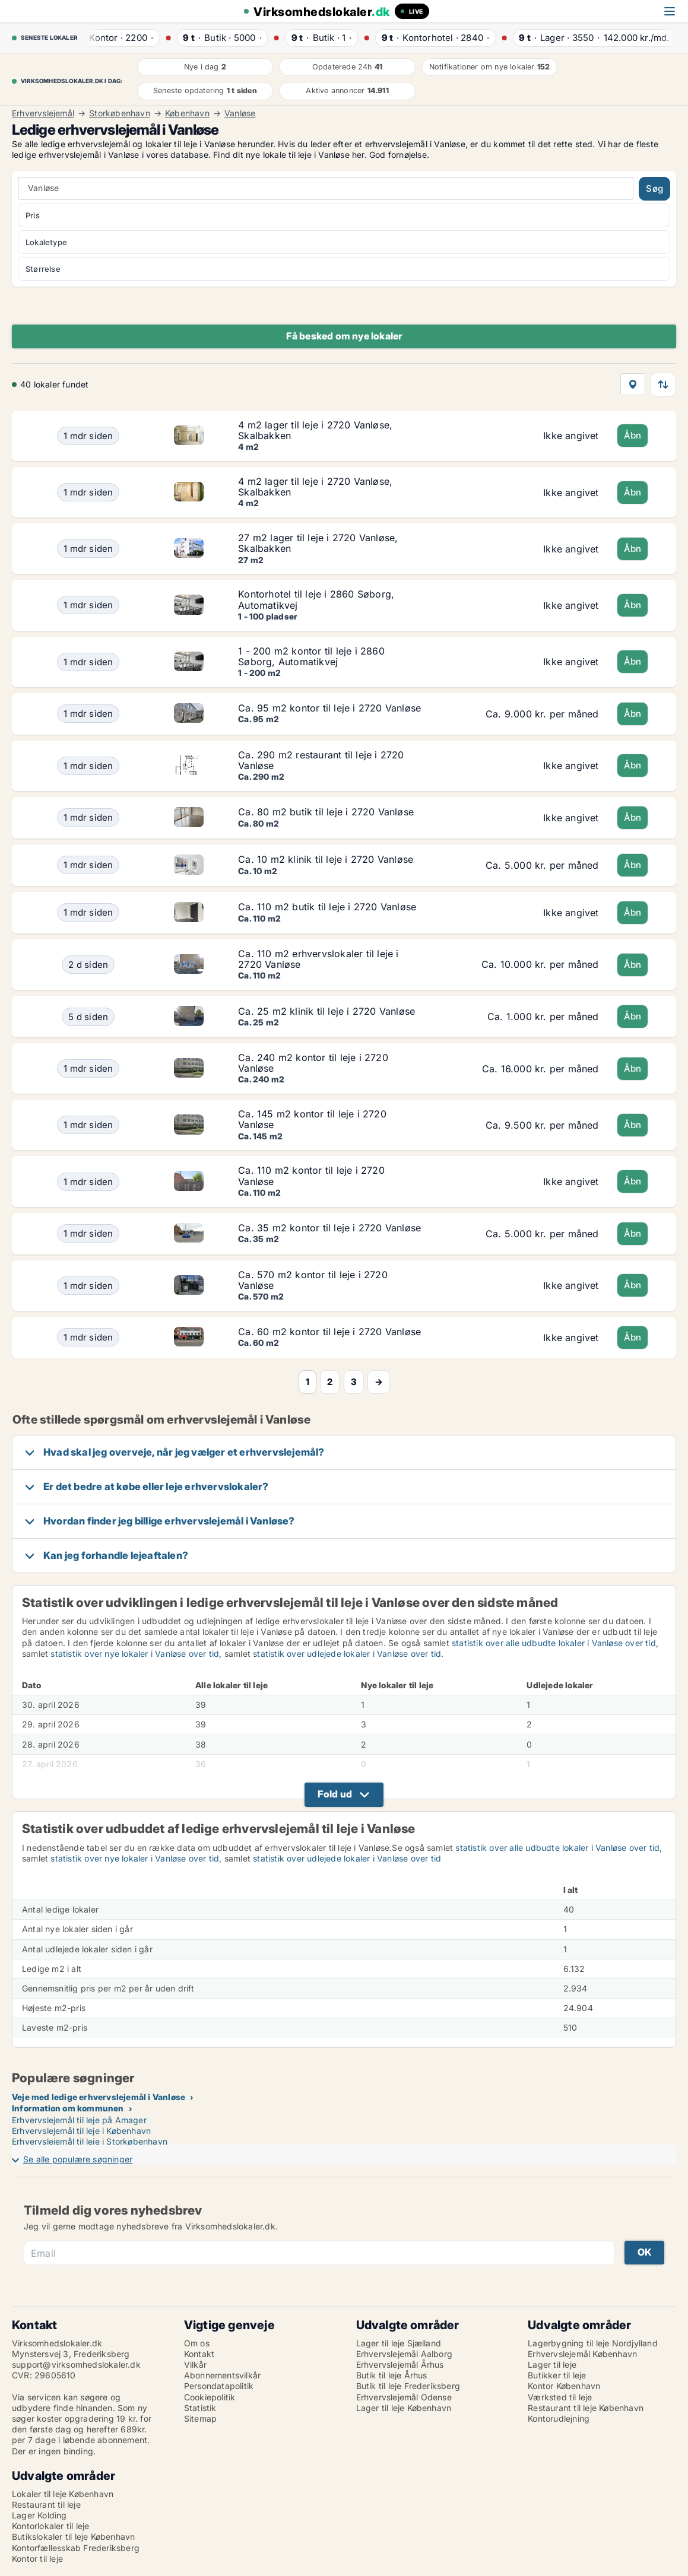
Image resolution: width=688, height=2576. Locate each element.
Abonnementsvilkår (222, 2375)
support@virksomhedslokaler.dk (76, 2364)
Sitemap (200, 2418)
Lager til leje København (404, 2408)
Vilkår (195, 2364)
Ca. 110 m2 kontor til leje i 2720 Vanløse (311, 1175)
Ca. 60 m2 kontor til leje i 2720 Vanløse (329, 1332)
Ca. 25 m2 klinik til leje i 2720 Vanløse (326, 1011)
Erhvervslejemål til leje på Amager (79, 2120)
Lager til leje (552, 2364)
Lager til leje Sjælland (399, 2343)
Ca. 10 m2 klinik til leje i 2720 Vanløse (325, 859)
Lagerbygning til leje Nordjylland (593, 2343)
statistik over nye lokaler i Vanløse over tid (134, 1653)
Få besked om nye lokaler (344, 336)
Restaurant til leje (46, 2504)
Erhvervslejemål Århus (400, 2364)
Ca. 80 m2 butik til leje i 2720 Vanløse (326, 812)
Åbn (633, 435)
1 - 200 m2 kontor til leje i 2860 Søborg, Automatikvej (311, 656)
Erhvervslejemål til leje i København (81, 2131)
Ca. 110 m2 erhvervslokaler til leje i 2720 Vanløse (318, 959)
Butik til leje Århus (391, 2375)
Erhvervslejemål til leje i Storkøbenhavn (89, 2141)
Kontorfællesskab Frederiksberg (75, 2548)
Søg (654, 188)
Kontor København (564, 2386)
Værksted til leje (560, 2397)
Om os (197, 2343)
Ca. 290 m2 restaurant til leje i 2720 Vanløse (321, 760)
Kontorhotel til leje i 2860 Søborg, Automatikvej (316, 599)
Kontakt (199, 2354)
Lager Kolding (39, 2515)
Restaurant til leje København (585, 2408)
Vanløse (239, 113)
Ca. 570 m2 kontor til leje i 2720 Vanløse (313, 1280)
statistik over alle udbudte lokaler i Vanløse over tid (554, 1643)
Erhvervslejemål (43, 113)
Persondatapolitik (218, 2386)
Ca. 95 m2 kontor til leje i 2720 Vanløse (329, 708)
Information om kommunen (68, 2108)
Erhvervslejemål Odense (404, 2397)
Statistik (200, 2408)
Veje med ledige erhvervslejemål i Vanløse (98, 2097)
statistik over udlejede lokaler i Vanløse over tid (347, 1653)
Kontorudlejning (558, 2418)
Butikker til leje (557, 2375)
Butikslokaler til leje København (73, 2536)
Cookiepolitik (210, 2397)
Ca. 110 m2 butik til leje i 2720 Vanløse (327, 907)
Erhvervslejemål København (582, 2354)
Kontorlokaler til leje (50, 2526)
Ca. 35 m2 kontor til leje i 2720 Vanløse (329, 1228)
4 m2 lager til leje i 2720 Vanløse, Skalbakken (315, 430)
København (187, 113)
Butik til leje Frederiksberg (408, 2386)
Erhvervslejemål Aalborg (404, 2354)
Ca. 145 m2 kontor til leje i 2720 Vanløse (312, 1119)
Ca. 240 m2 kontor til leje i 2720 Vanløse (313, 1063)
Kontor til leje (37, 2558)
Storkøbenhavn (119, 113)
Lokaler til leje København (62, 2494)
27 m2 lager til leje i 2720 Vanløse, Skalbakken (318, 543)
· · (118, 37)
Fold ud (335, 1794)
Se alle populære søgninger (77, 2159)
